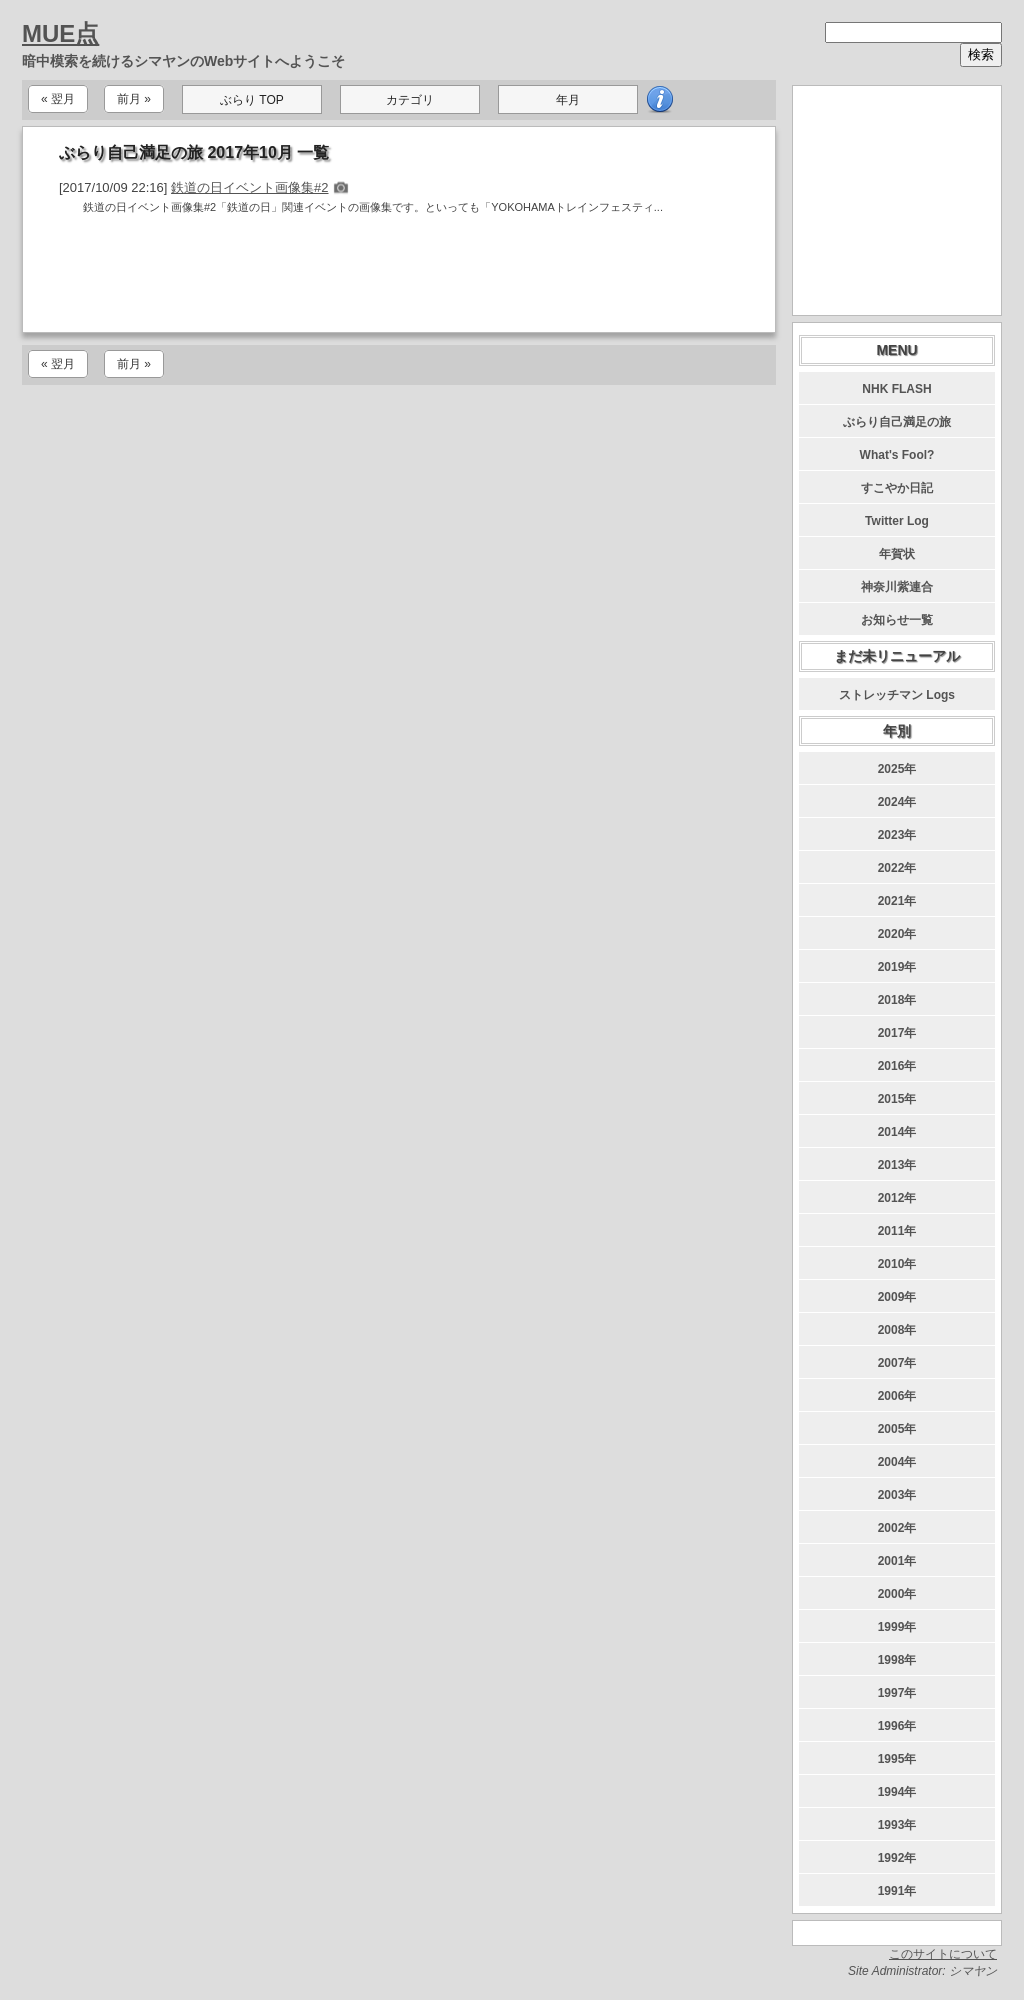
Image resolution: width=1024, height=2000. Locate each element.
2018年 (897, 1000)
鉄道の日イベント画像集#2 (249, 187)
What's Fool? (897, 455)
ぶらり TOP (252, 100)
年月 (568, 100)
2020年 (897, 934)
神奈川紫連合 (897, 587)
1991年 (897, 1891)
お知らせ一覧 (897, 620)
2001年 (897, 1561)
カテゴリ (410, 100)
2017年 (897, 1033)
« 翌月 (58, 99)
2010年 (897, 1264)
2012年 (897, 1198)
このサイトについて (943, 1954)
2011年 (897, 1231)
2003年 (897, 1495)
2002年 (897, 1528)
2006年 (897, 1396)
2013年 (897, 1165)
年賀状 (897, 554)
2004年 (897, 1462)
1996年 (897, 1726)
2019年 (897, 967)
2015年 (897, 1099)
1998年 (897, 1660)
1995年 (897, 1759)
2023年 (897, 835)
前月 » (134, 99)
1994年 (897, 1792)
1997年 (897, 1693)
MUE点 (60, 33)
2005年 (897, 1429)
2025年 (897, 769)
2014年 (897, 1132)
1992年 (897, 1858)
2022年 (897, 868)
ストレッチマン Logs (897, 695)
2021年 (897, 901)
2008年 (897, 1330)
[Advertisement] (399, 278)
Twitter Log (897, 521)
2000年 (897, 1594)
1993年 (897, 1825)
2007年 (897, 1363)
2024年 (897, 802)
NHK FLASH (896, 389)
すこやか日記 (897, 488)
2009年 (897, 1297)
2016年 (897, 1066)
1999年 (897, 1627)
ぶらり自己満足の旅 (897, 422)
